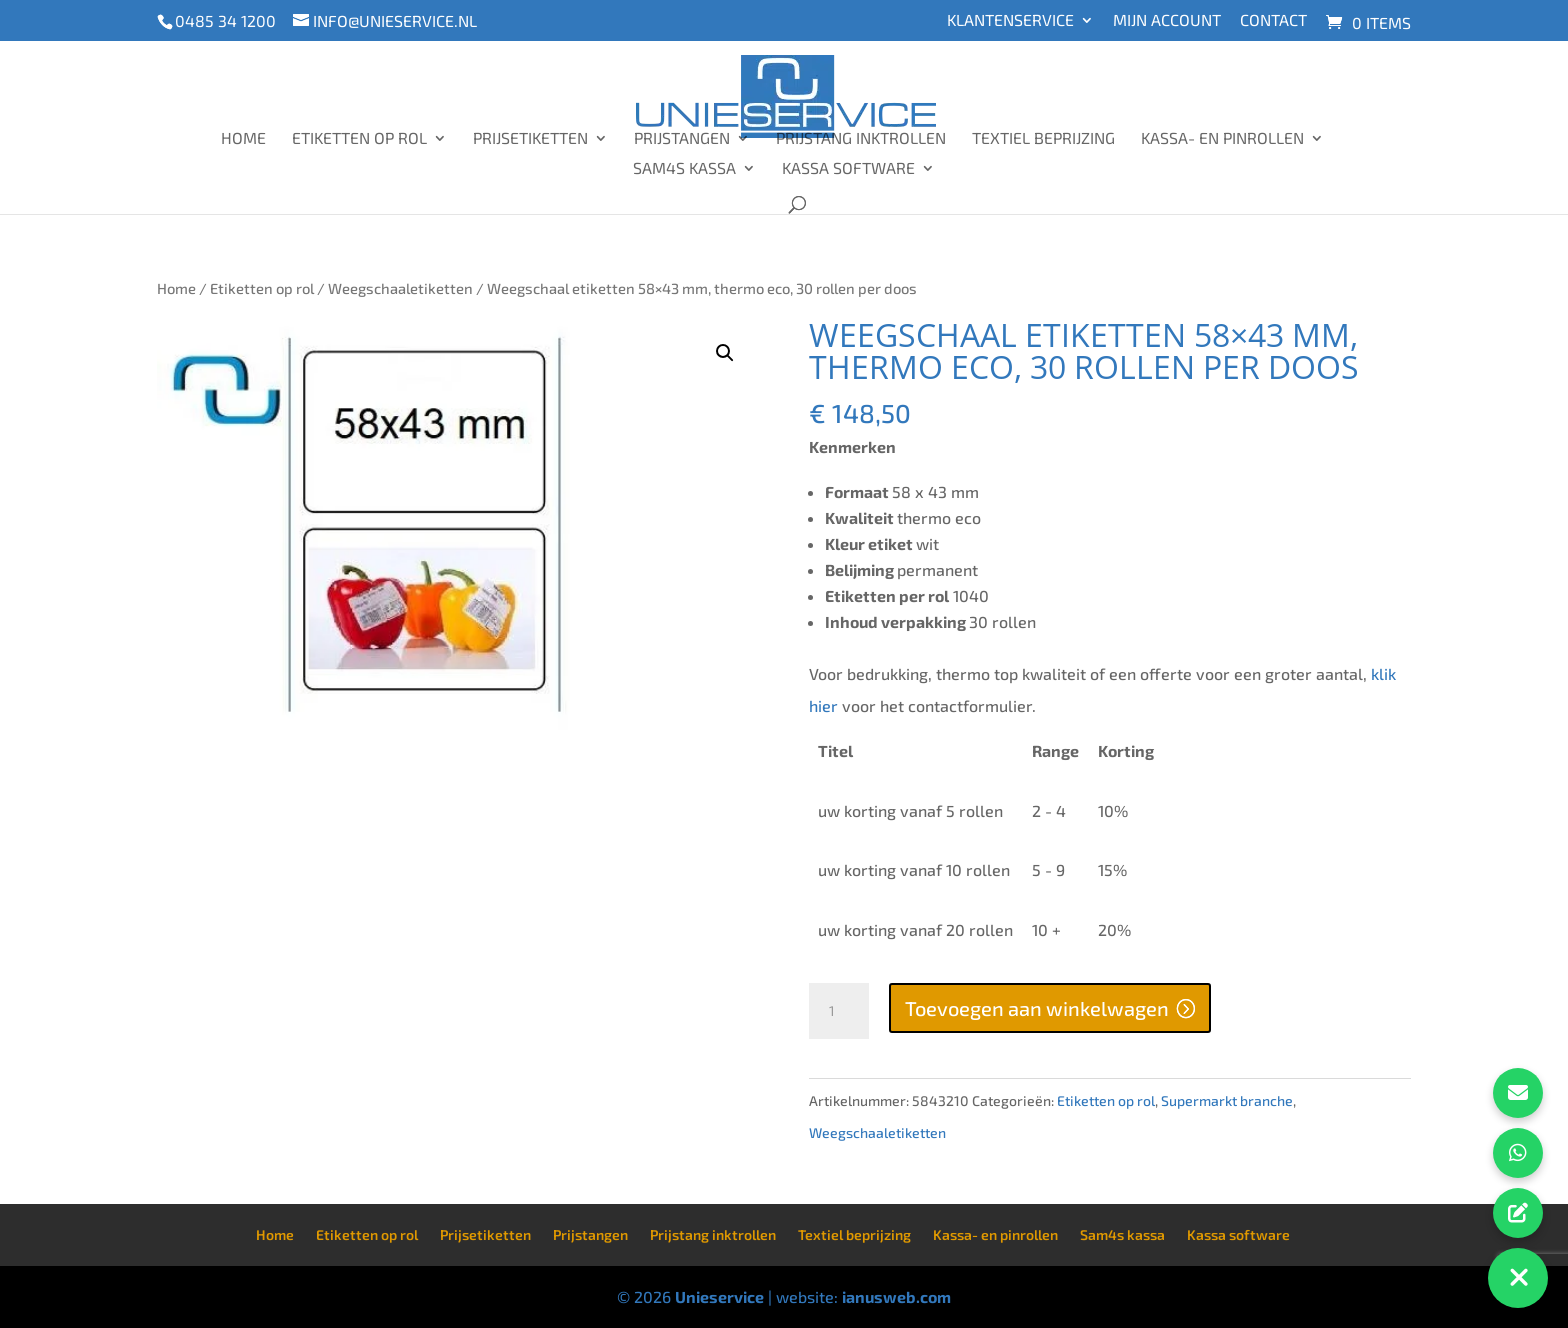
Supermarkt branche (1227, 1100)
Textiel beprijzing (1043, 139)
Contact (1273, 20)
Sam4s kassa (684, 169)
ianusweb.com (896, 1296)
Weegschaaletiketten (400, 288)
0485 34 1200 (225, 20)
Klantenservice (1010, 20)
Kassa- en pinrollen (1222, 139)
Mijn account (1167, 20)
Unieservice (719, 1296)
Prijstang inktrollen (861, 139)
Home (243, 139)
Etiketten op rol (359, 139)
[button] (725, 353)
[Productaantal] (839, 1011)
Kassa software (848, 169)
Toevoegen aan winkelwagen (1037, 1008)
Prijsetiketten (530, 139)
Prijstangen (682, 139)
